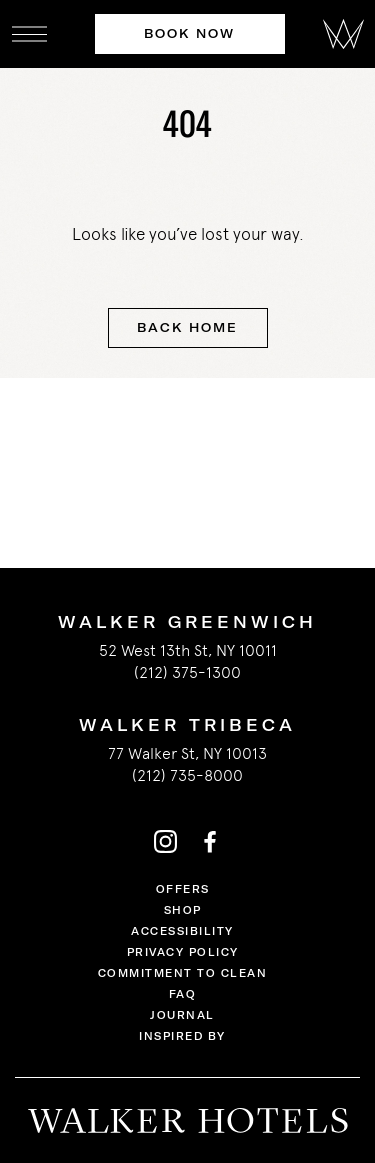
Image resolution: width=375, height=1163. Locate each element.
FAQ (183, 994)
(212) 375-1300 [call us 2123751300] (187, 672)
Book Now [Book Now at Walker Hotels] (189, 33)
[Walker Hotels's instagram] (166, 841)
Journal (182, 1015)
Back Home (187, 327)
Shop (183, 910)
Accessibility (182, 931)
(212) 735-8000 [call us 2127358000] (187, 775)
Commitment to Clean (183, 973)
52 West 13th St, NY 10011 (188, 650)
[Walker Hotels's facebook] (210, 841)
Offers (183, 889)
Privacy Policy (183, 952)
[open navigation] (29, 34)
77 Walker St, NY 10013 (187, 753)
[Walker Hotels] (343, 34)
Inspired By (182, 1036)
